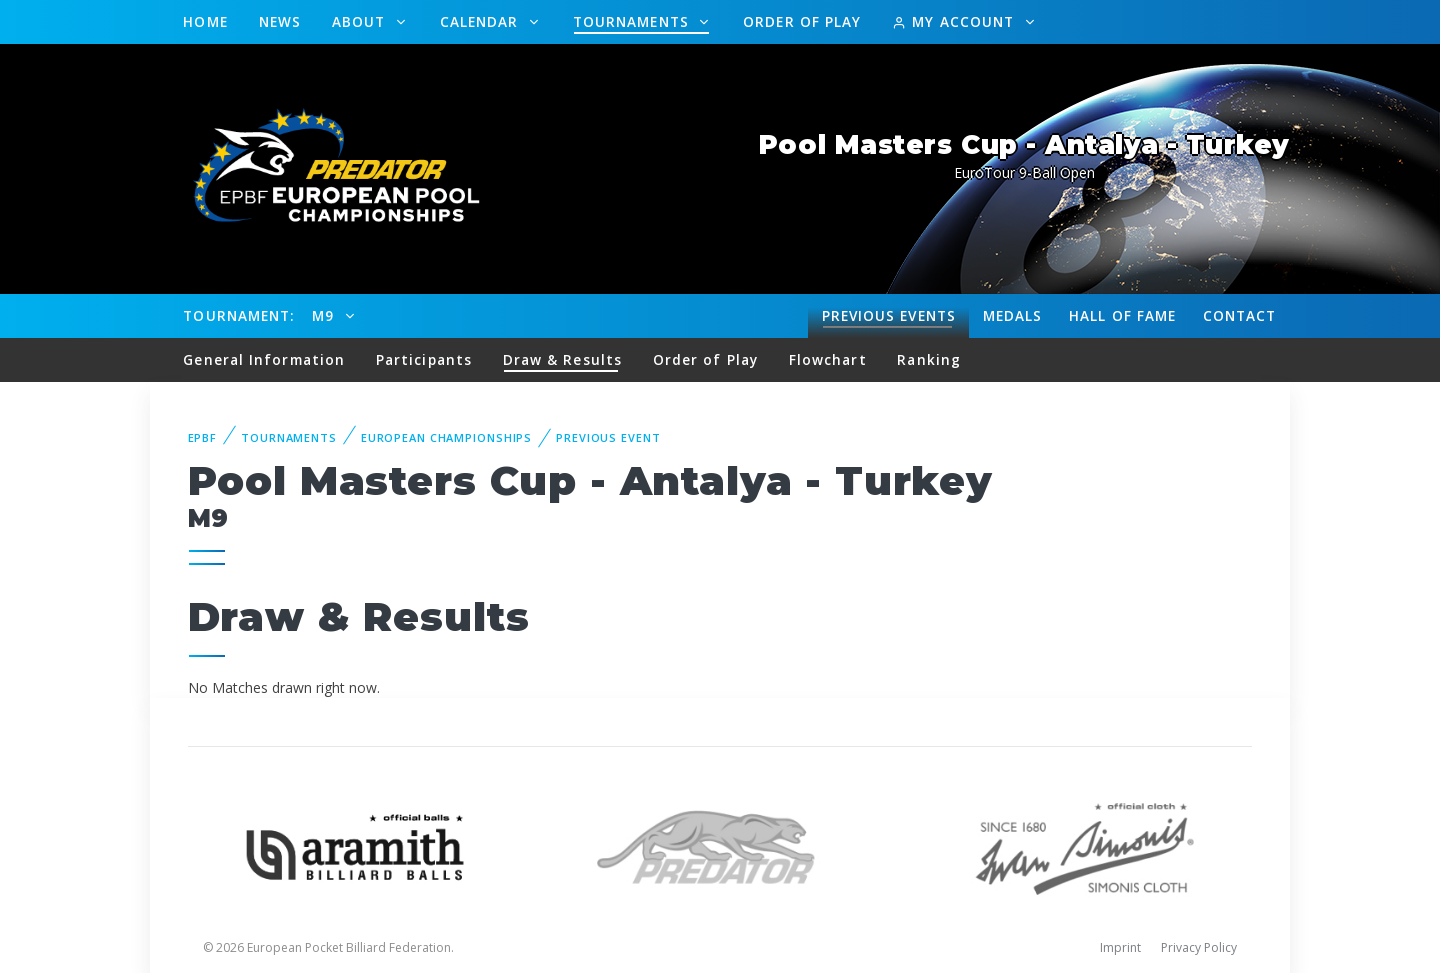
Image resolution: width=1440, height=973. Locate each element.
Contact (1240, 315)
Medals (1013, 315)
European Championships (446, 437)
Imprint (1120, 947)
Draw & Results (562, 359)
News (280, 21)
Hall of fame (1122, 315)
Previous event (608, 437)
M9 (325, 315)
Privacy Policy (1199, 947)
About (361, 21)
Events (889, 316)
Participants (424, 359)
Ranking (929, 359)
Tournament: (238, 315)
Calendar (482, 21)
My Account (955, 21)
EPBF (203, 437)
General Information (264, 359)
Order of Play (802, 21)
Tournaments (633, 21)
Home (205, 21)
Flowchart (828, 359)
